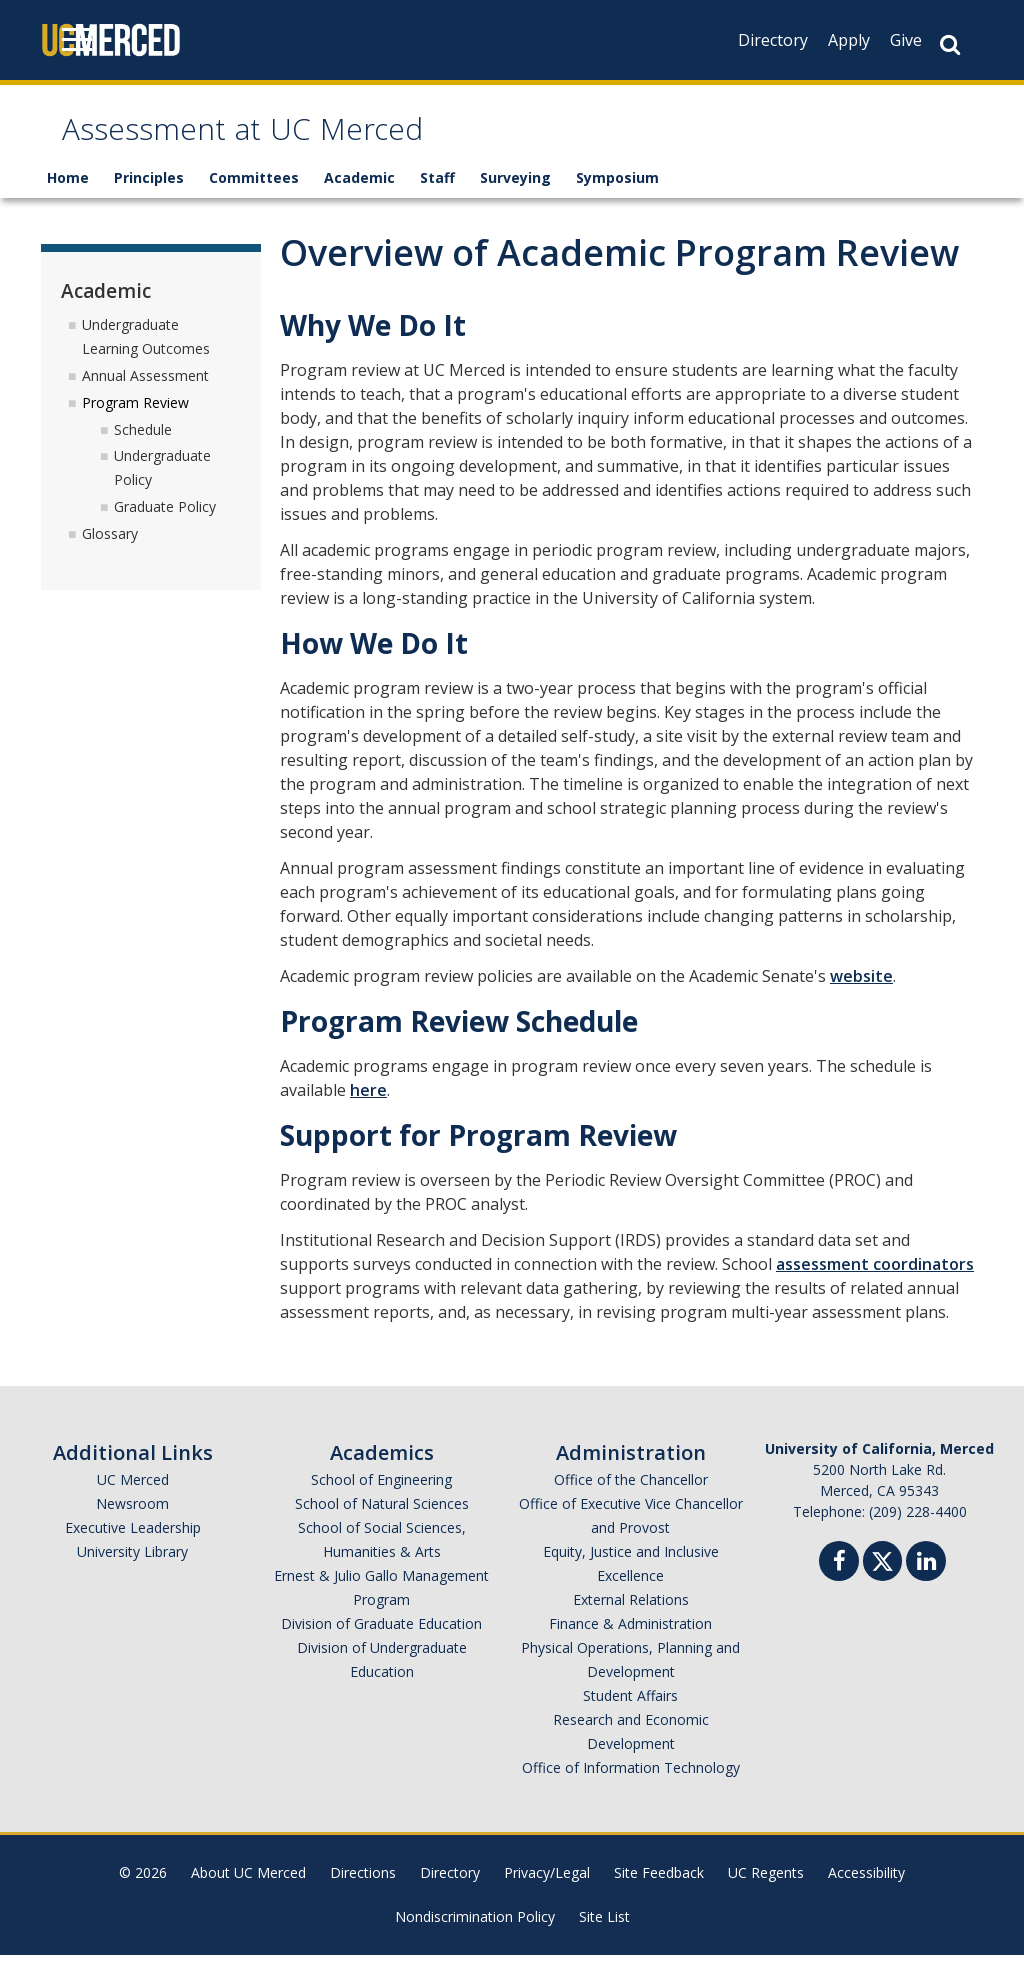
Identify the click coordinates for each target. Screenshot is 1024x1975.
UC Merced (133, 1499)
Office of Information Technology (631, 1787)
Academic (359, 197)
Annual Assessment (145, 394)
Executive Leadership (133, 1547)
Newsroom (132, 1523)
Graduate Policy (165, 525)
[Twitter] (882, 1578)
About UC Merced (248, 1892)
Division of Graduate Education (381, 1643)
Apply (849, 40)
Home (68, 197)
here (368, 1110)
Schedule (143, 448)
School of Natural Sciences (382, 1523)
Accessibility (866, 1892)
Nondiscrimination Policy (475, 1936)
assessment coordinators (875, 1284)
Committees (254, 197)
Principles (149, 197)
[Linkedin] (926, 1583)
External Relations (631, 1619)
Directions (363, 1892)
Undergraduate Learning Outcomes (146, 355)
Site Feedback (659, 1892)
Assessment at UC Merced (308, 143)
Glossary (110, 552)
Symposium (617, 197)
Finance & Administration (630, 1643)
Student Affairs (630, 1715)
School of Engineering (381, 1499)
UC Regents (766, 1892)
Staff (437, 197)
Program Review (135, 421)
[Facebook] (839, 1583)
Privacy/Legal (547, 1892)
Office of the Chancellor (631, 1499)
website (861, 996)
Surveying (515, 197)
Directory (773, 40)
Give (906, 40)
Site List (604, 1936)
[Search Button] (950, 44)
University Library (132, 1571)
